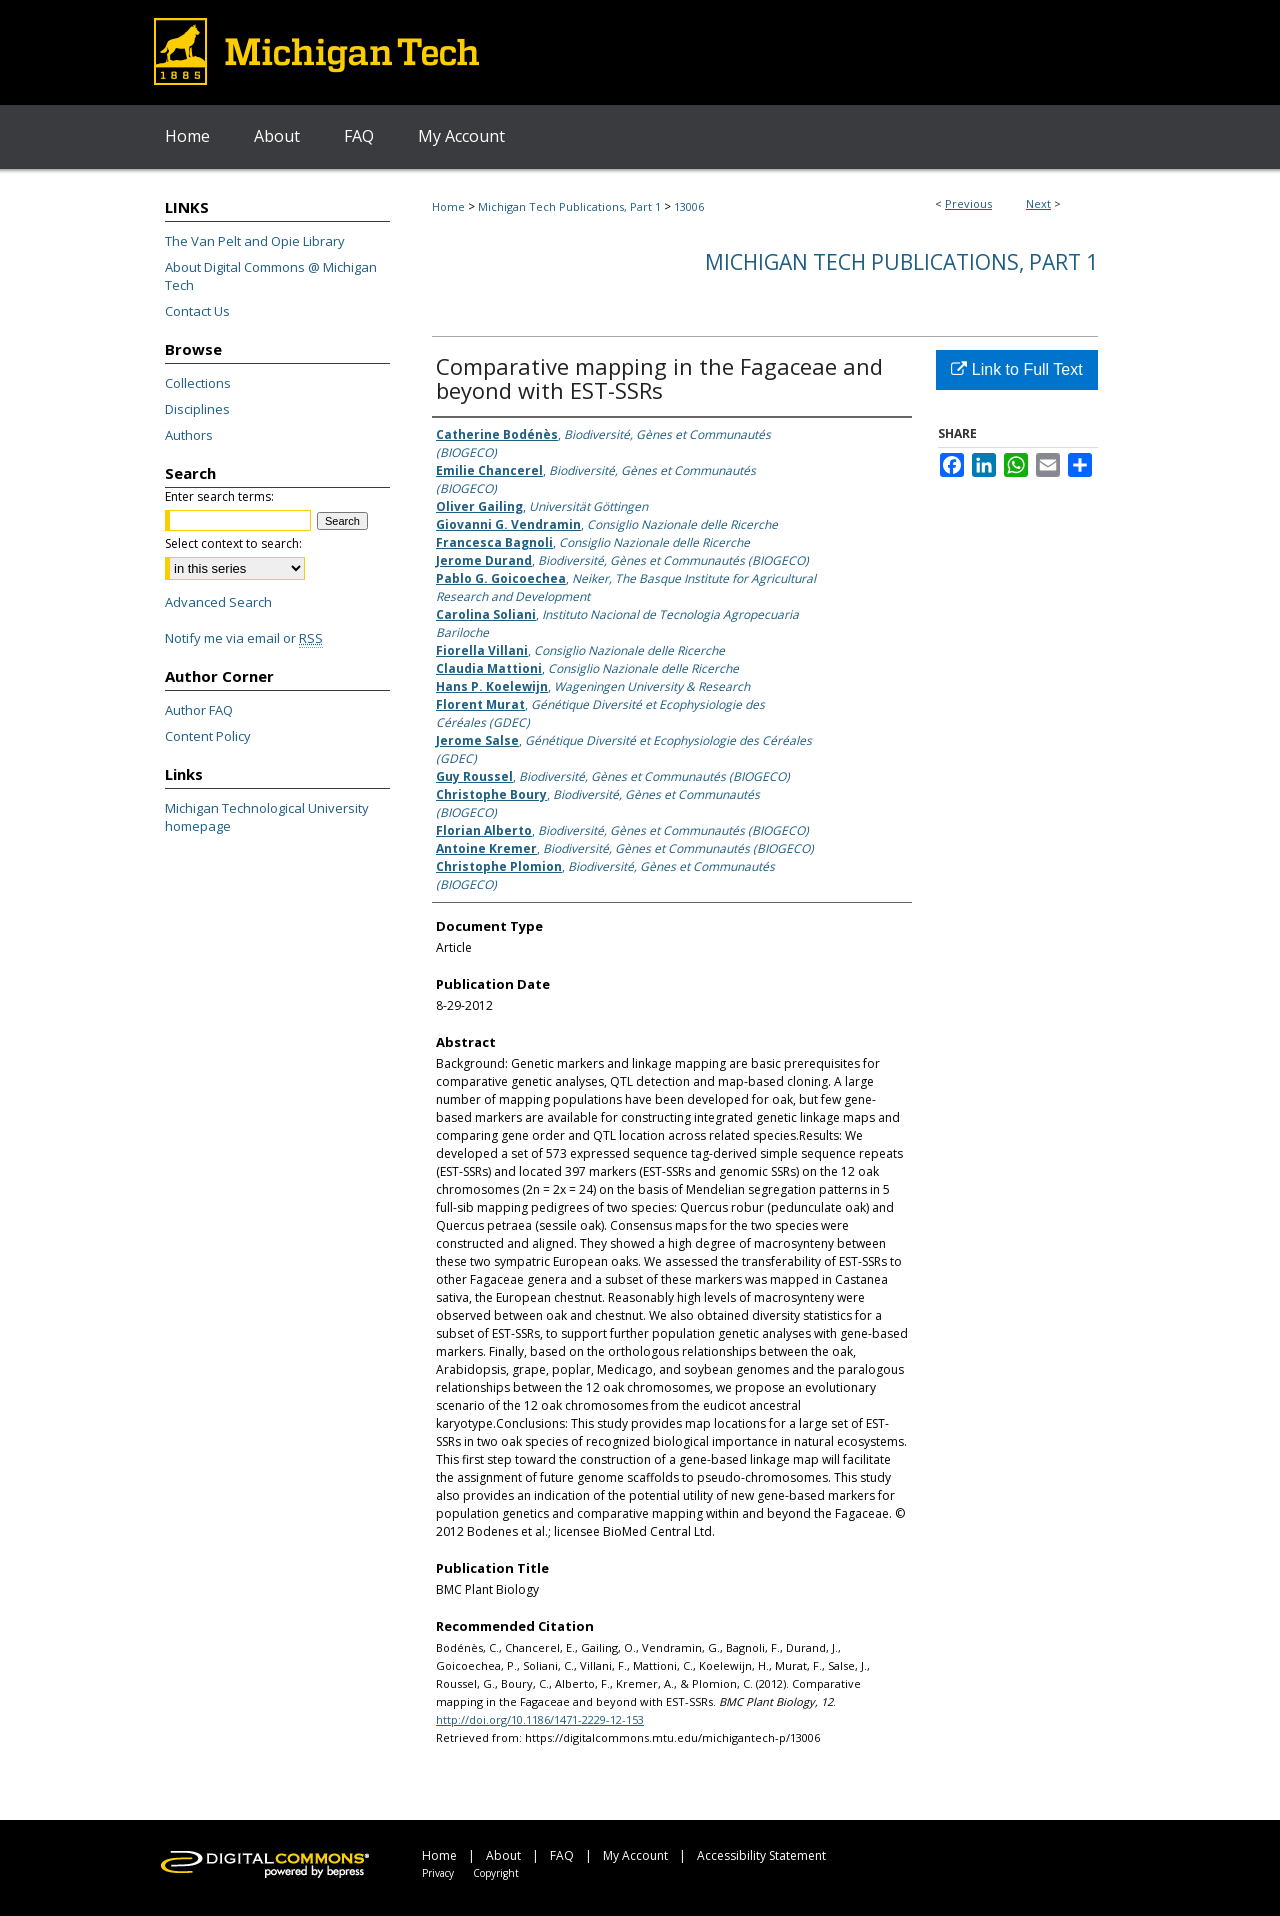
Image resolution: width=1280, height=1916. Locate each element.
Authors (189, 435)
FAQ (562, 1855)
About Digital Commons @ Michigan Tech (271, 276)
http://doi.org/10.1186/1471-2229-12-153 (540, 1719)
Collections (198, 383)
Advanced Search (218, 602)
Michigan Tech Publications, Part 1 (569, 206)
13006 (689, 206)
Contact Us (197, 311)
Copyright (496, 1873)
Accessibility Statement (761, 1855)
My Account (635, 1855)
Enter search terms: (219, 496)
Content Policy (208, 736)
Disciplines (197, 409)
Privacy (438, 1873)
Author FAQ (199, 710)
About (503, 1855)
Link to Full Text (1016, 369)
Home (448, 206)
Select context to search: (233, 543)
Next (1038, 203)
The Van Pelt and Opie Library (255, 241)
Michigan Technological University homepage (267, 817)
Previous (968, 203)
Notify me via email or (244, 638)
